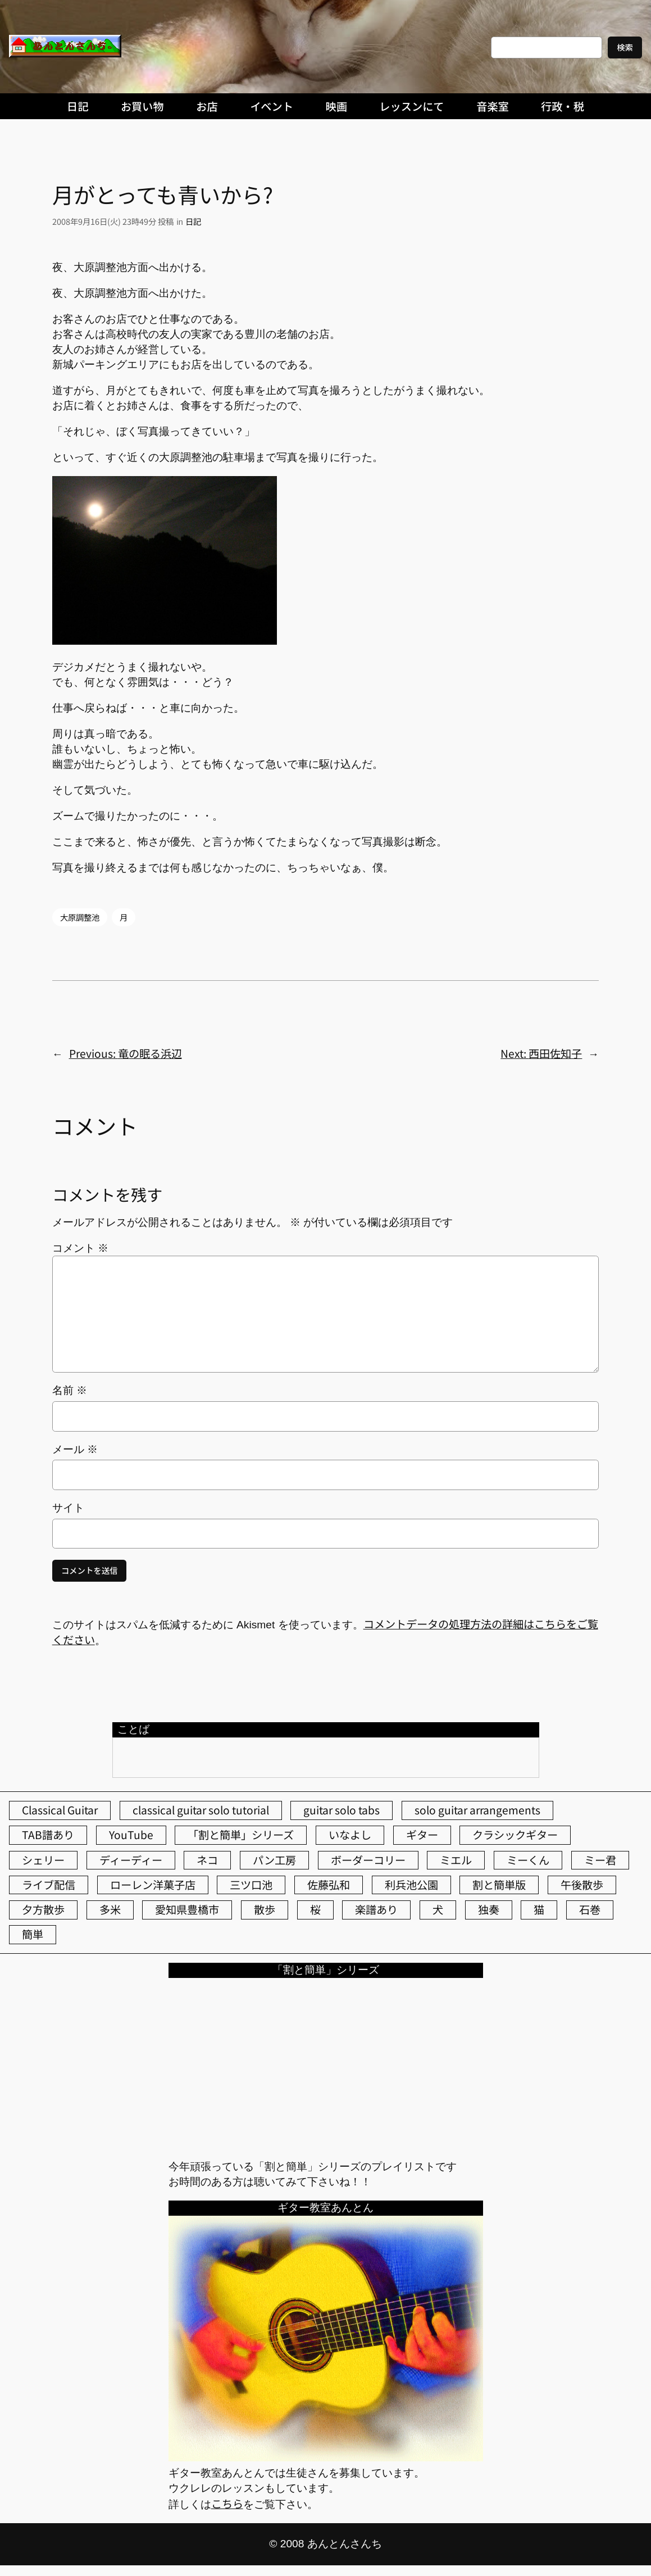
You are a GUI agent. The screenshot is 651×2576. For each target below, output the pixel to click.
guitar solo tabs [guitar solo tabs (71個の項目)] (341, 1810)
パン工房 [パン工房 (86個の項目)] (274, 1860)
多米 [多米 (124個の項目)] (110, 1909)
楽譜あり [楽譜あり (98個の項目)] (376, 1909)
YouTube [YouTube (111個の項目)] (131, 1834)
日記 (193, 221)
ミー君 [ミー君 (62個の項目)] (600, 1860)
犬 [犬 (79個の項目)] (438, 1909)
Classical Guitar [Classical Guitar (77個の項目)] (60, 1810)
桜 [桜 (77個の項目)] (315, 1909)
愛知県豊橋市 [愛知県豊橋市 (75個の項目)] (187, 1909)
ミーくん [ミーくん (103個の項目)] (528, 1860)
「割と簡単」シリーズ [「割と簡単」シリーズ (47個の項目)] (241, 1834)
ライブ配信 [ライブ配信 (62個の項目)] (48, 1885)
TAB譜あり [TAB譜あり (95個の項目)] (48, 1834)
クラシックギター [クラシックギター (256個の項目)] (515, 1834)
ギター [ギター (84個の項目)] (422, 1834)
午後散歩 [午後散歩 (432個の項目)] (582, 1885)
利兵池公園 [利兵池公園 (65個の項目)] (411, 1885)
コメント (80, 1248)
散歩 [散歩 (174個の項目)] (264, 1909)
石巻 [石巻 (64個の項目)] (589, 1909)
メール (75, 1449)
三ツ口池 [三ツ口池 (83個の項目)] (251, 1885)
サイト (68, 1508)
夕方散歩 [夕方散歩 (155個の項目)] (43, 1909)
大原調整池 (79, 917)
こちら (227, 2503)
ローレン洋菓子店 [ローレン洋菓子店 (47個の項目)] (152, 1885)
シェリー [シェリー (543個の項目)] (43, 1860)
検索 (625, 47)
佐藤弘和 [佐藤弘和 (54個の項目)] (328, 1885)
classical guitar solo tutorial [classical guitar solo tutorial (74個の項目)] (201, 1810)
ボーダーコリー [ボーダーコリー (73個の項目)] (368, 1860)
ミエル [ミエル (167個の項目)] (456, 1860)
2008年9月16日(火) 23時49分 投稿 (113, 221)
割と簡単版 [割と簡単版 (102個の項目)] (499, 1885)
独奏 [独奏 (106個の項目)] (488, 1909)
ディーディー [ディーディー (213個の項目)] (130, 1860)
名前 (69, 1390)
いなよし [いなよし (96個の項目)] (350, 1834)
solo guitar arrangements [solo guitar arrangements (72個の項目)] (477, 1810)
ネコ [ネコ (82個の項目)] (207, 1860)
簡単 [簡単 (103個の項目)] (32, 1934)
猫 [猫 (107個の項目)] (539, 1909)
